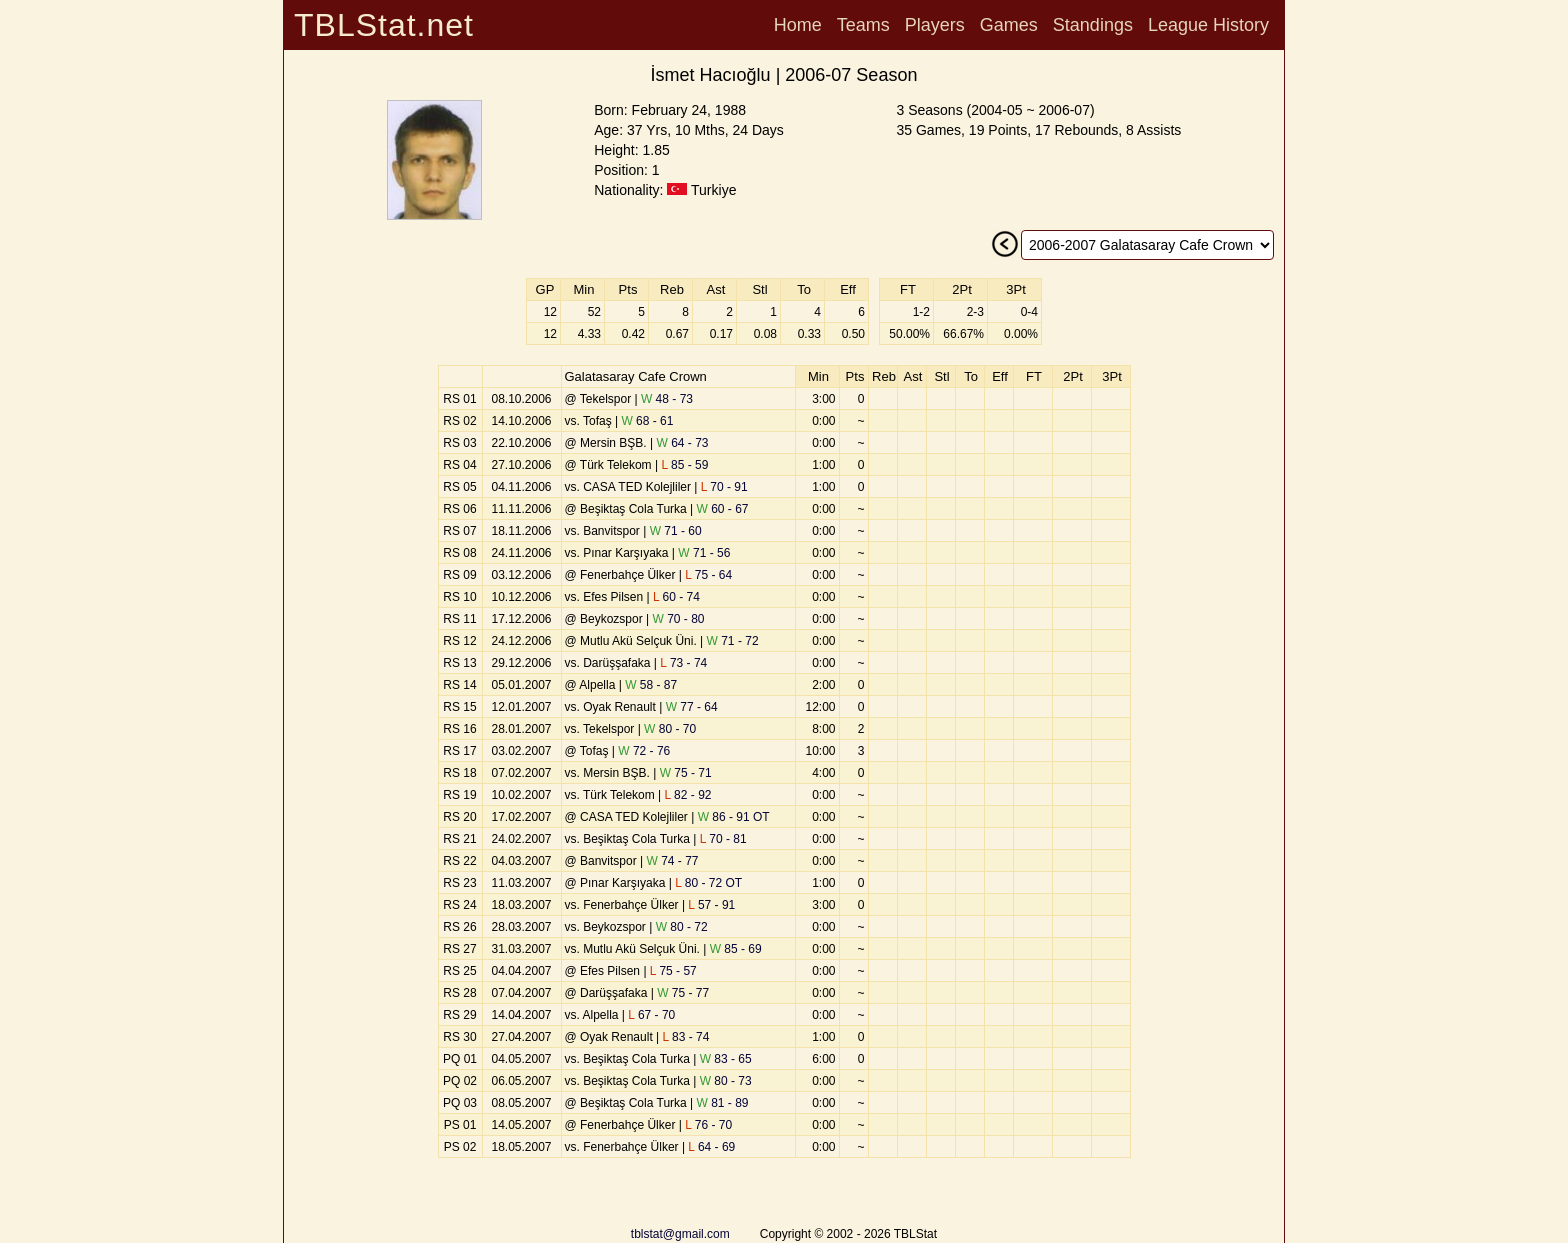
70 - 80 (679, 619)
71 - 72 (733, 641)
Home (798, 25)
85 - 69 (736, 949)
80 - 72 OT (708, 883)
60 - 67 (723, 509)
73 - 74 (683, 663)
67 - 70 (651, 1015)
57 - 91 (711, 905)
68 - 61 (647, 421)
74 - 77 (673, 861)
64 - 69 (711, 1147)
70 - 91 (724, 487)
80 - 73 (726, 1081)
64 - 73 (683, 443)
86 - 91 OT (734, 817)
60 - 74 (676, 597)
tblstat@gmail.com (680, 1234)
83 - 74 (686, 1037)
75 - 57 (673, 971)
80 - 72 (682, 927)
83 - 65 (726, 1059)
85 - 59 (684, 465)
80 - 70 (670, 729)
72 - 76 (644, 751)
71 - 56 (704, 553)
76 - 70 (708, 1125)
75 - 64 (708, 575)
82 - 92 (688, 795)
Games (1009, 25)
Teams (863, 25)
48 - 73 (667, 399)
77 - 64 (692, 707)
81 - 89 (723, 1103)
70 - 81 (723, 839)
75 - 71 (686, 773)
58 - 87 (651, 685)
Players (935, 25)
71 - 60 (676, 531)
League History (1208, 25)
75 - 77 (683, 993)
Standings (1093, 25)
